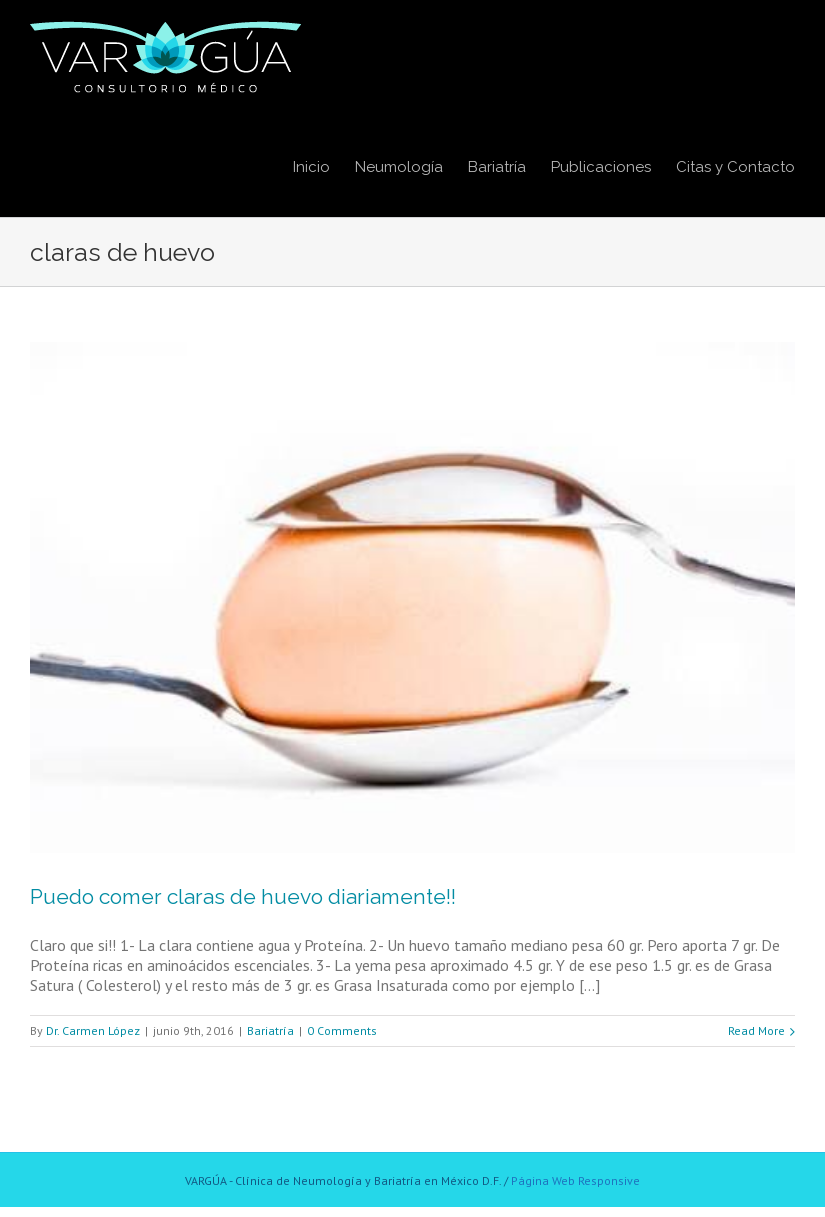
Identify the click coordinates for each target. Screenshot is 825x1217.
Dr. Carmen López (93, 1030)
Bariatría (270, 1030)
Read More (756, 1030)
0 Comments (342, 1030)
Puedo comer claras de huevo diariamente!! (243, 896)
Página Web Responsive (575, 1180)
